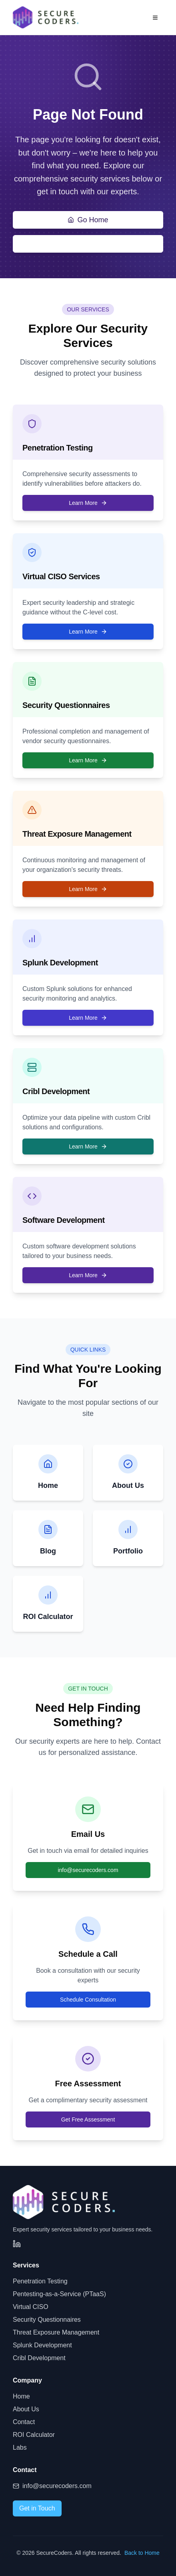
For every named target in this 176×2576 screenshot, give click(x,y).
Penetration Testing (40, 2281)
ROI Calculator (48, 1617)
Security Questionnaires (47, 2319)
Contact (24, 2421)
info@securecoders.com (88, 1870)
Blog (48, 1551)
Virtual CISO (30, 2306)
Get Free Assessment (88, 2119)
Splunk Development (42, 2345)
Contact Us (87, 244)
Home (48, 1485)
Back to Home (142, 2553)
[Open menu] (155, 18)
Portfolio (128, 1551)
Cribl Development (39, 2358)
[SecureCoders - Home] (45, 17)
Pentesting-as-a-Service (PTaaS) (59, 2294)
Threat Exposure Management (56, 2332)
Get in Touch (37, 2508)
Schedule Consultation (88, 1999)
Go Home (88, 220)
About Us (128, 1485)
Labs (20, 2447)
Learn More (88, 503)
